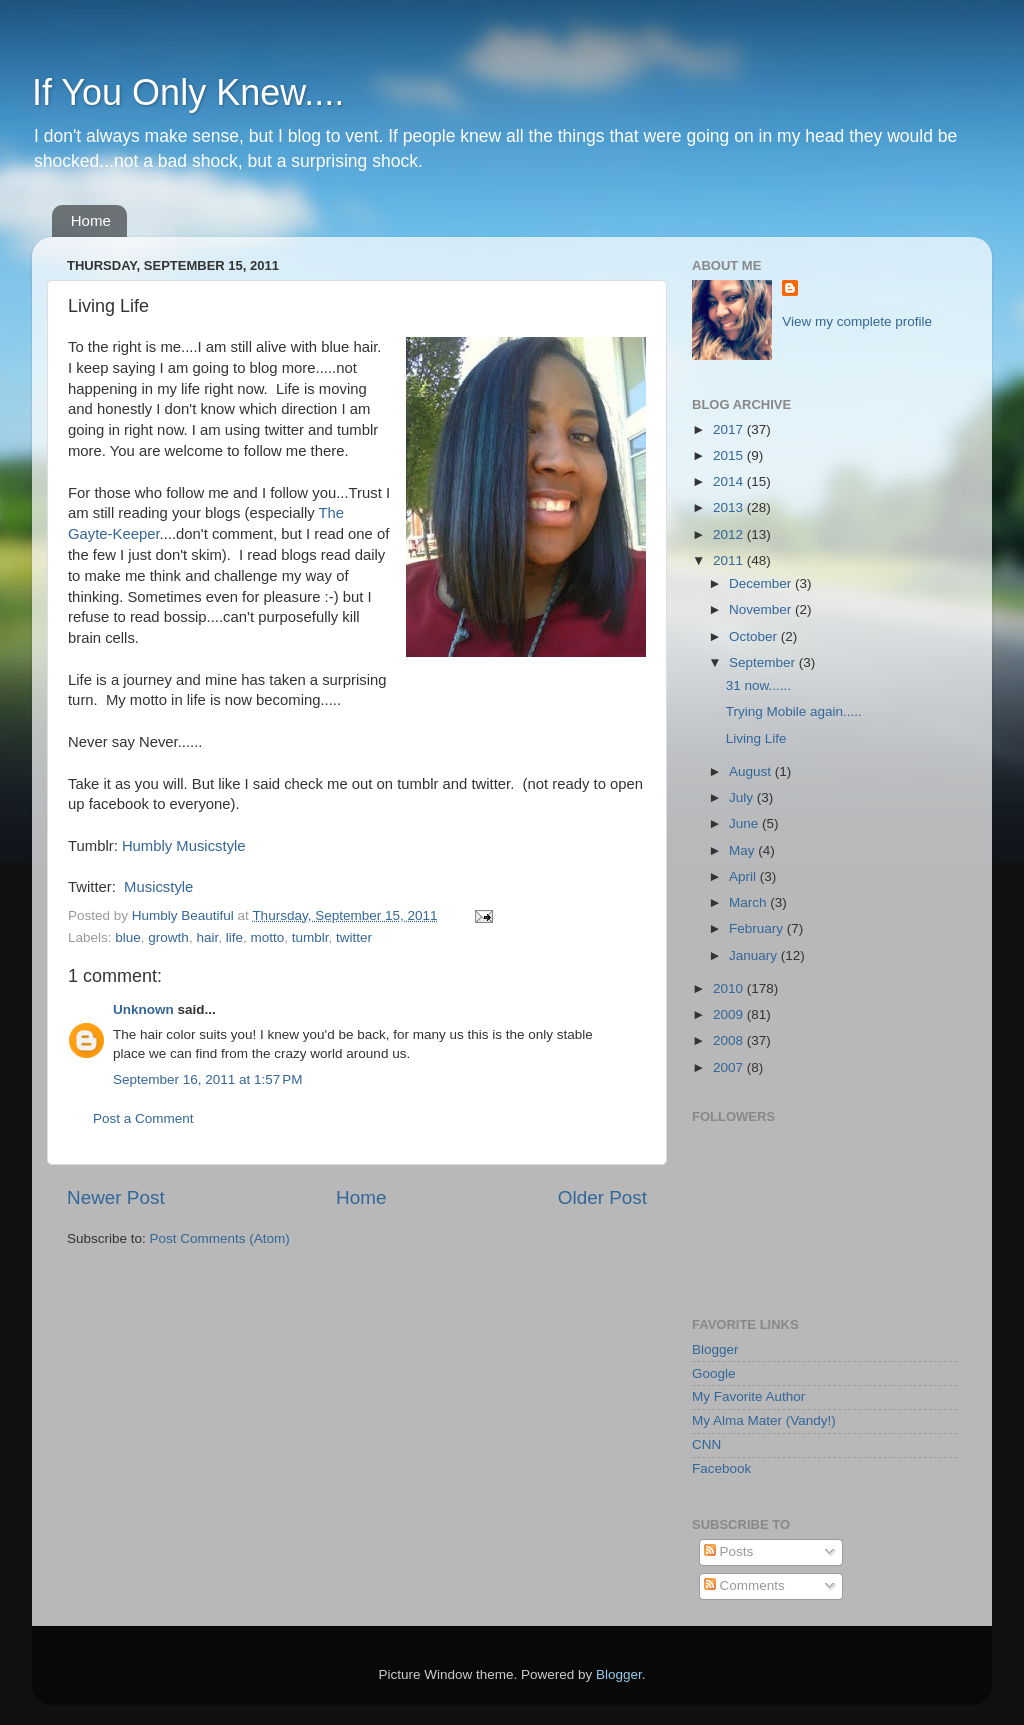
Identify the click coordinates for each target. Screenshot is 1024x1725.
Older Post (602, 1197)
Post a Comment (143, 1118)
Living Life (756, 738)
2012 (730, 534)
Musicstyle (158, 887)
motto (267, 937)
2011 (730, 560)
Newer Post (116, 1197)
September (764, 662)
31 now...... (758, 685)
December (762, 583)
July (743, 797)
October (755, 636)
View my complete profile (857, 321)
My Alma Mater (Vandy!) (764, 1420)
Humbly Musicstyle (184, 846)
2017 (730, 429)
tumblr (310, 937)
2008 (730, 1040)
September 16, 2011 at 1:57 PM (208, 1079)
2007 (730, 1067)
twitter (354, 937)
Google (714, 1373)
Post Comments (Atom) (220, 1238)
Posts (729, 1551)
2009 (730, 1014)
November (762, 609)
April (744, 876)
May (743, 850)
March (749, 902)
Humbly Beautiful (185, 915)
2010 (730, 988)
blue (128, 937)
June (745, 823)
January (755, 955)
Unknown (143, 1009)
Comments (744, 1585)
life (234, 937)
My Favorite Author (748, 1396)
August (752, 771)
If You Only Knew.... (188, 92)
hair (207, 937)
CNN (706, 1444)
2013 (730, 507)
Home (91, 220)
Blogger (715, 1349)
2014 (730, 481)
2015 (730, 455)
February (758, 928)
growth (168, 937)
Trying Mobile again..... (794, 711)
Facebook (721, 1468)
